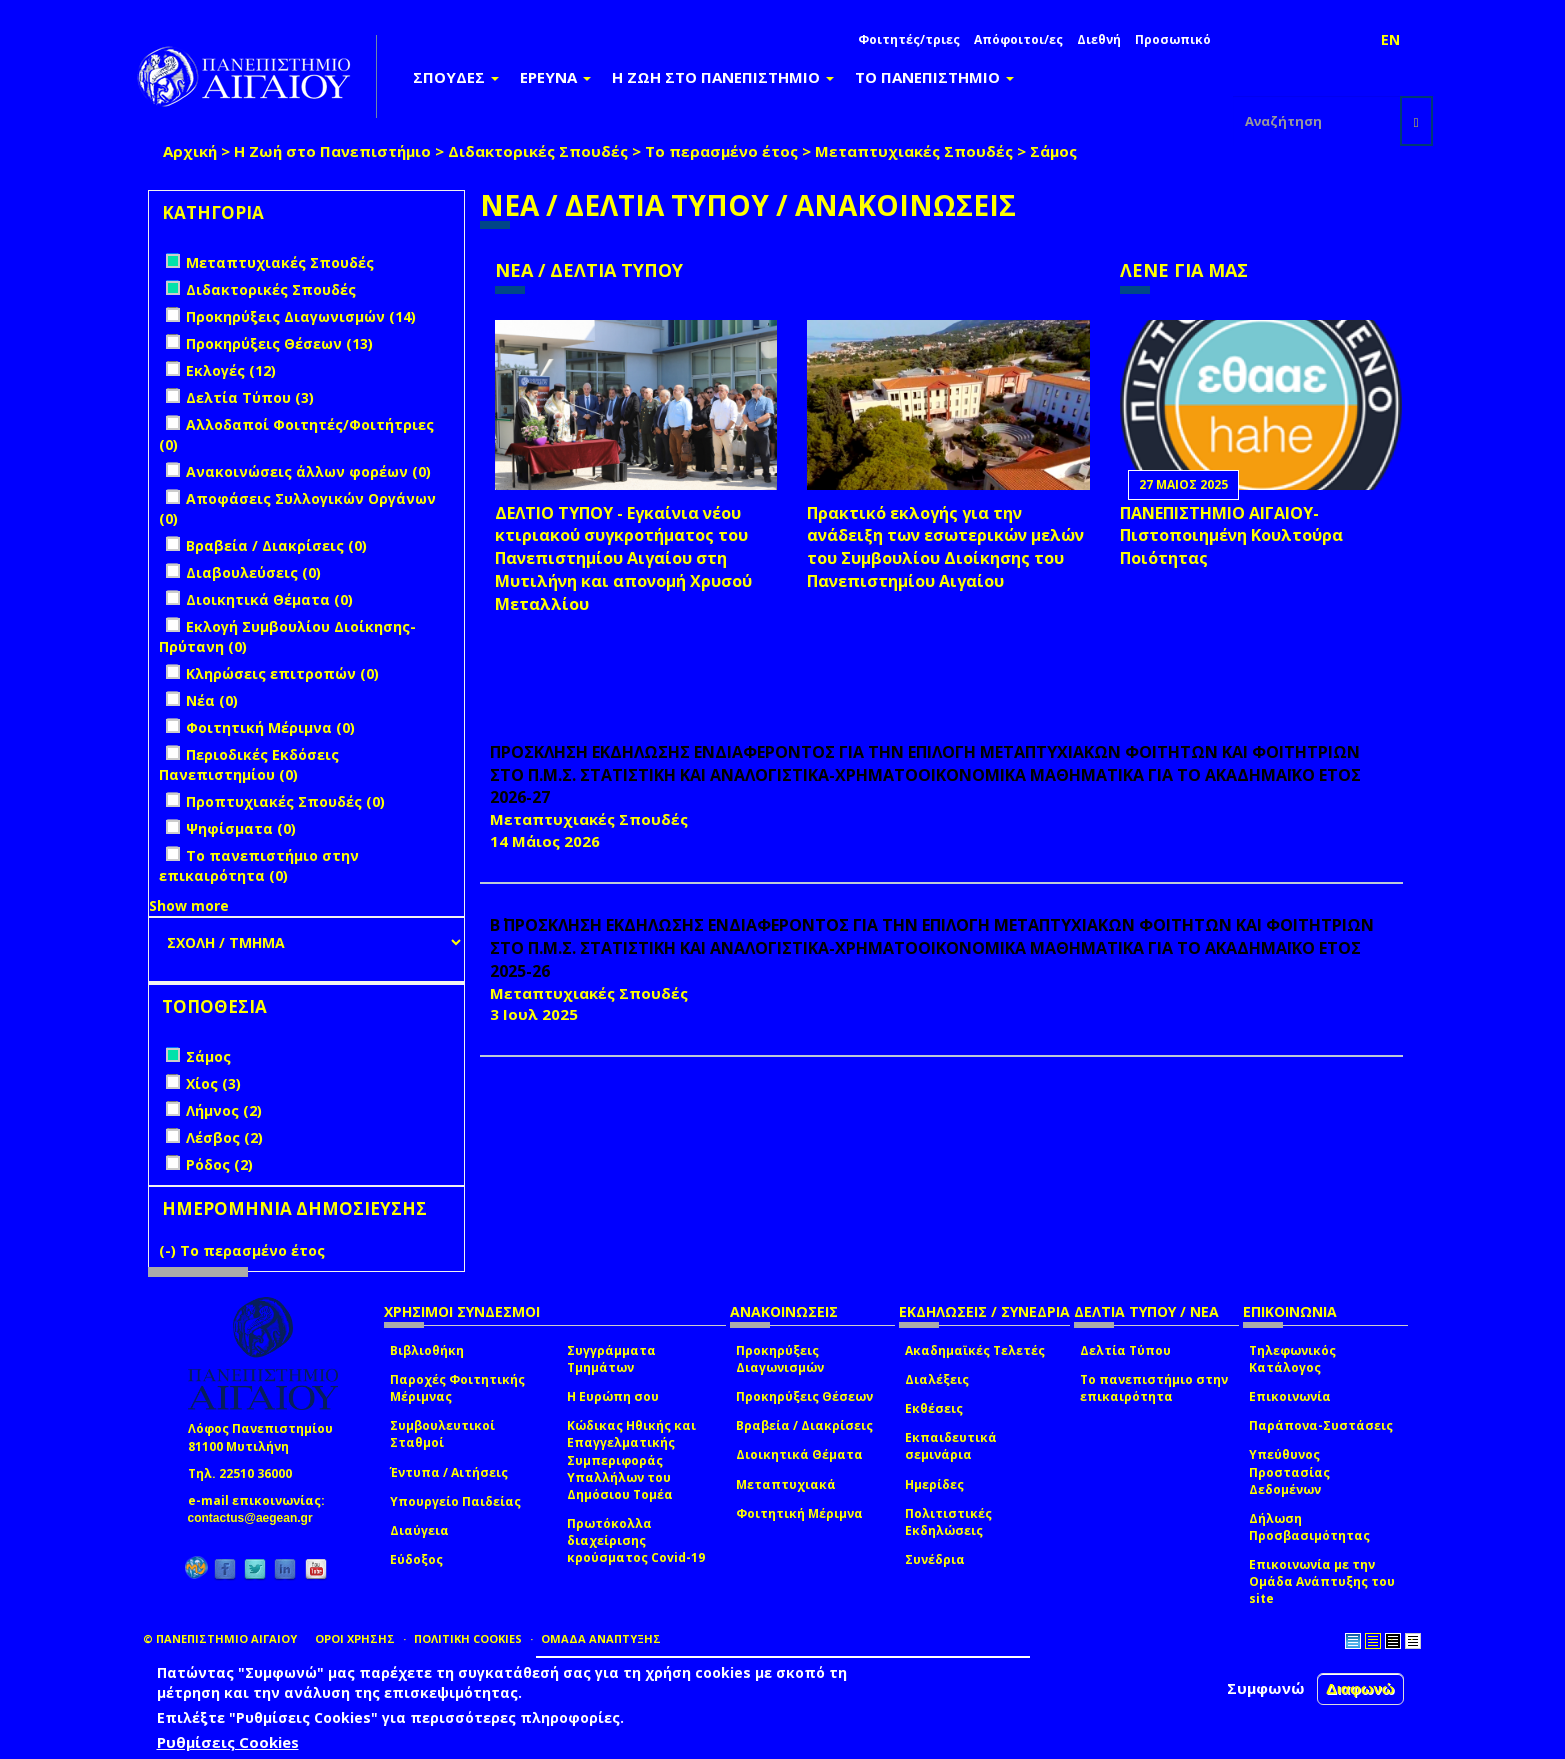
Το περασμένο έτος (721, 151)
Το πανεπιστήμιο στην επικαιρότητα (1154, 1388)
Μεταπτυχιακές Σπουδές (914, 151)
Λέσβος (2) (224, 1137)
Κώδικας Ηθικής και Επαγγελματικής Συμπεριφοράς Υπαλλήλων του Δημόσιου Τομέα (631, 1460)
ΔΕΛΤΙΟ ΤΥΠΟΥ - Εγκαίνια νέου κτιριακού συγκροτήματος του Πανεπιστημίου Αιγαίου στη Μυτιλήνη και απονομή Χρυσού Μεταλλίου (623, 558)
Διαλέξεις (937, 1379)
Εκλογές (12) (231, 370)
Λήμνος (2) (224, 1110)
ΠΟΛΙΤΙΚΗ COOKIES (468, 1638)
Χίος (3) (213, 1083)
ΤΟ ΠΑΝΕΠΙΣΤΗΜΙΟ (934, 77)
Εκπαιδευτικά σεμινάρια (951, 1446)
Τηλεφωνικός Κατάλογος (1292, 1359)
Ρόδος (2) (219, 1164)
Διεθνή (1099, 39)
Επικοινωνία (1290, 1396)
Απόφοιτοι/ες (1018, 39)
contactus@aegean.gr (256, 1518)
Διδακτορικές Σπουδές (538, 151)
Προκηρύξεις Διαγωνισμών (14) (301, 316)
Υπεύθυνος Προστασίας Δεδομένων (1289, 1471)
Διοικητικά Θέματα (799, 1454)
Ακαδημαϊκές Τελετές (975, 1350)
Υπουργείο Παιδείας (455, 1501)
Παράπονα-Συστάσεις (1321, 1425)
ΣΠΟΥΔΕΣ (456, 77)
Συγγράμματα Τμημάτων (611, 1359)
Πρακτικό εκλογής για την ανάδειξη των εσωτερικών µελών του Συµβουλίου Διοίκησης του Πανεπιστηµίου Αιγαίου (945, 547)
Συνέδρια (935, 1559)
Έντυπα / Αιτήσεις (449, 1472)
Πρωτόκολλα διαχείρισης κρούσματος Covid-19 (636, 1540)
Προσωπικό (1173, 39)
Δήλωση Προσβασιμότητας (1309, 1527)
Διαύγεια (419, 1530)
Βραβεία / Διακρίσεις (804, 1425)
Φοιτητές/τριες (909, 39)
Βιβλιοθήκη (427, 1350)
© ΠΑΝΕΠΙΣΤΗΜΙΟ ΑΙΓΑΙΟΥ (220, 1638)
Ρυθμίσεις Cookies (228, 1742)
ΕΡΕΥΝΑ (555, 77)
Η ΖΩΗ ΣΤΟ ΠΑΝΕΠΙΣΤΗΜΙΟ (723, 77)
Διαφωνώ (1360, 1688)
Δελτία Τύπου (1125, 1350)
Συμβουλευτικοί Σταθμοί (442, 1434)
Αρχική (190, 151)
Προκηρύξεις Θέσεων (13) (279, 343)
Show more (189, 905)
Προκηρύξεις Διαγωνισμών (780, 1359)
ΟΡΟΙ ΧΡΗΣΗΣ (355, 1638)
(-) (169, 1250)
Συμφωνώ (1266, 1688)
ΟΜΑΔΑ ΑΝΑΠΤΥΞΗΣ (601, 1638)
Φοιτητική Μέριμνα (799, 1513)
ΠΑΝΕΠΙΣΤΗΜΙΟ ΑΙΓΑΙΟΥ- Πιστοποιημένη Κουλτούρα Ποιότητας (1231, 536)
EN (1390, 39)
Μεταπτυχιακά (786, 1484)
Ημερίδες (934, 1484)
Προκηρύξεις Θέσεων (804, 1396)
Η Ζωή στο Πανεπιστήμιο (332, 151)
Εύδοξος (416, 1559)
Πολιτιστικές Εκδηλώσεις (948, 1522)
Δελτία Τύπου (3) (250, 397)
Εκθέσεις (934, 1408)
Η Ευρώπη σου (613, 1396)
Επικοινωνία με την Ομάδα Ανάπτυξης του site (1322, 1581)
